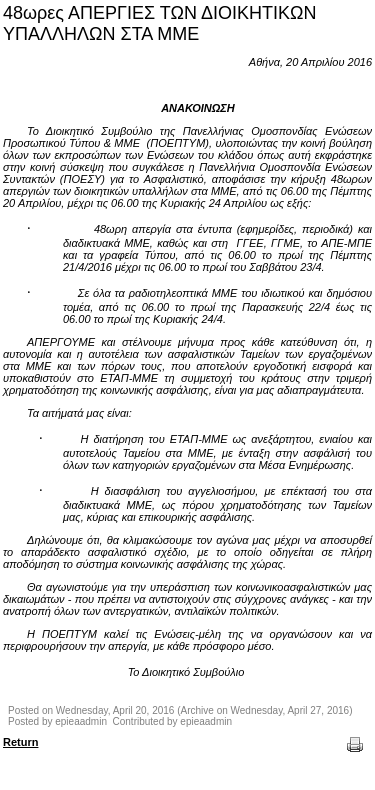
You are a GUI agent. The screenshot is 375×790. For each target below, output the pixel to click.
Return (20, 742)
